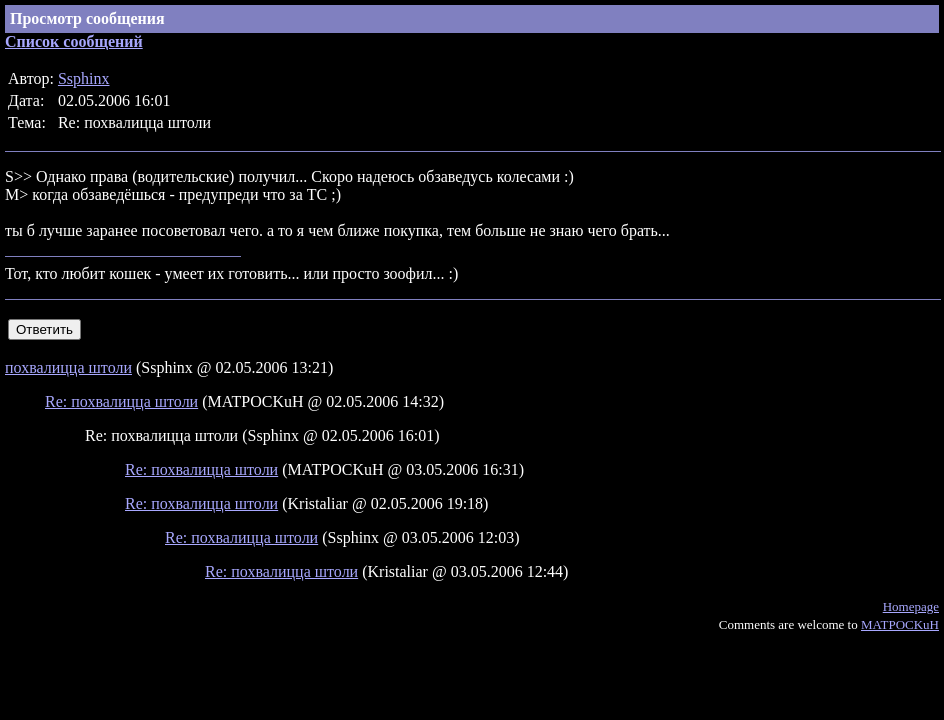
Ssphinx (84, 78)
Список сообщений (74, 41)
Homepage (911, 606)
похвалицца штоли (68, 367)
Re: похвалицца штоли (121, 401)
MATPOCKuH (900, 624)
